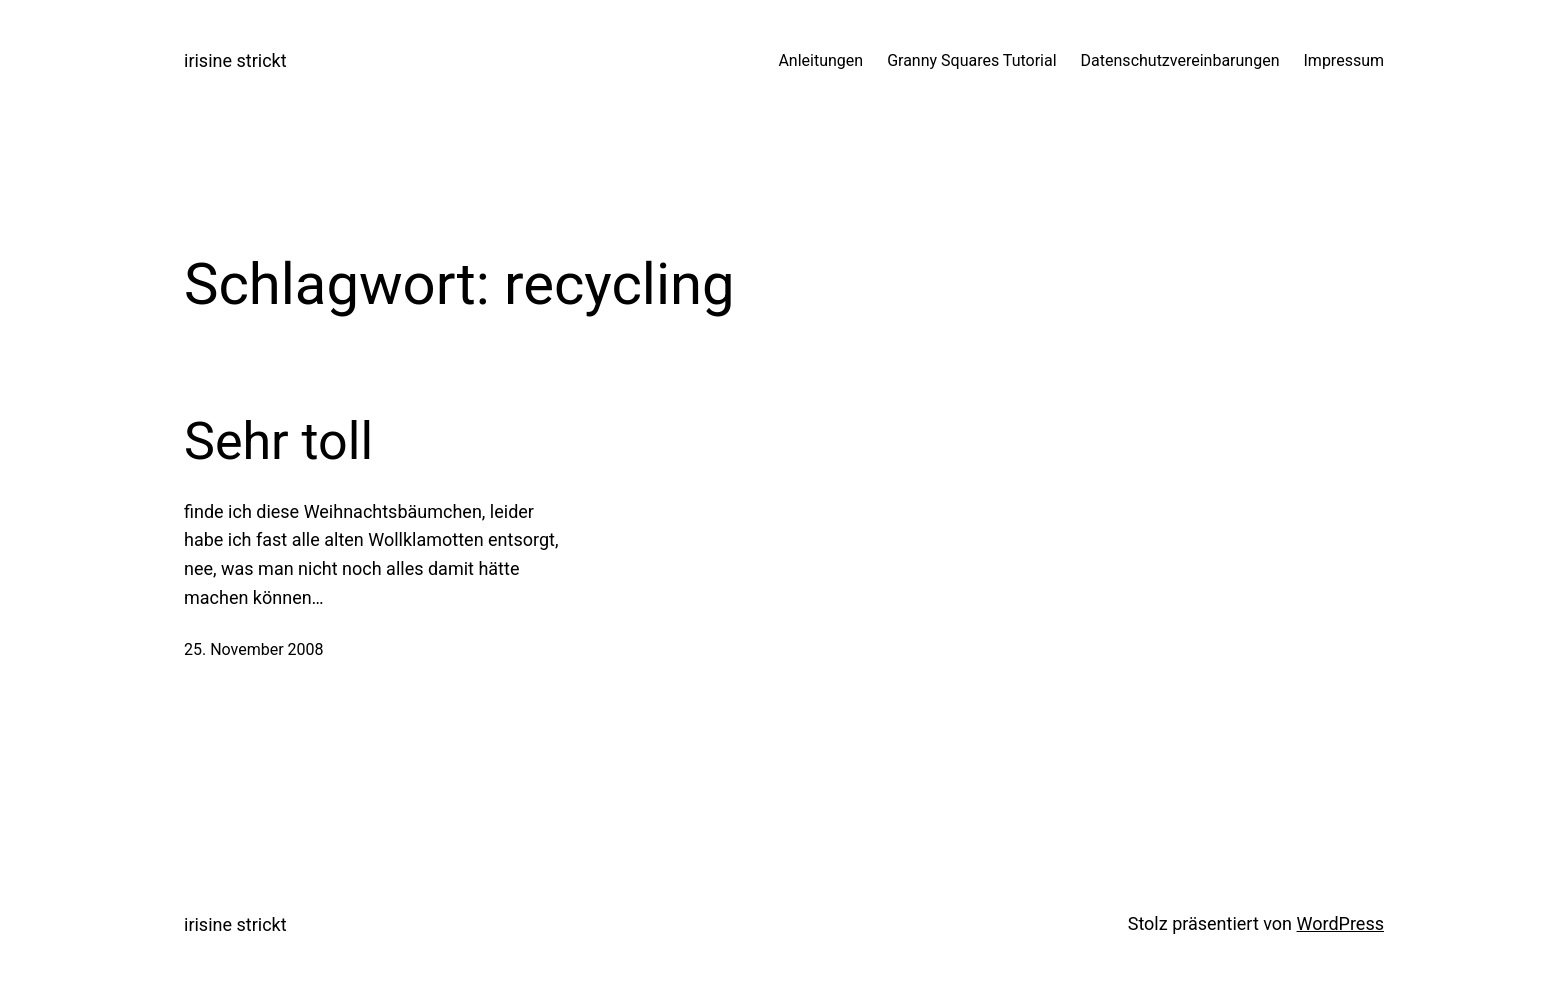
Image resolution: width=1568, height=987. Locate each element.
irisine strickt (235, 60)
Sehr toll (278, 441)
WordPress (1340, 923)
